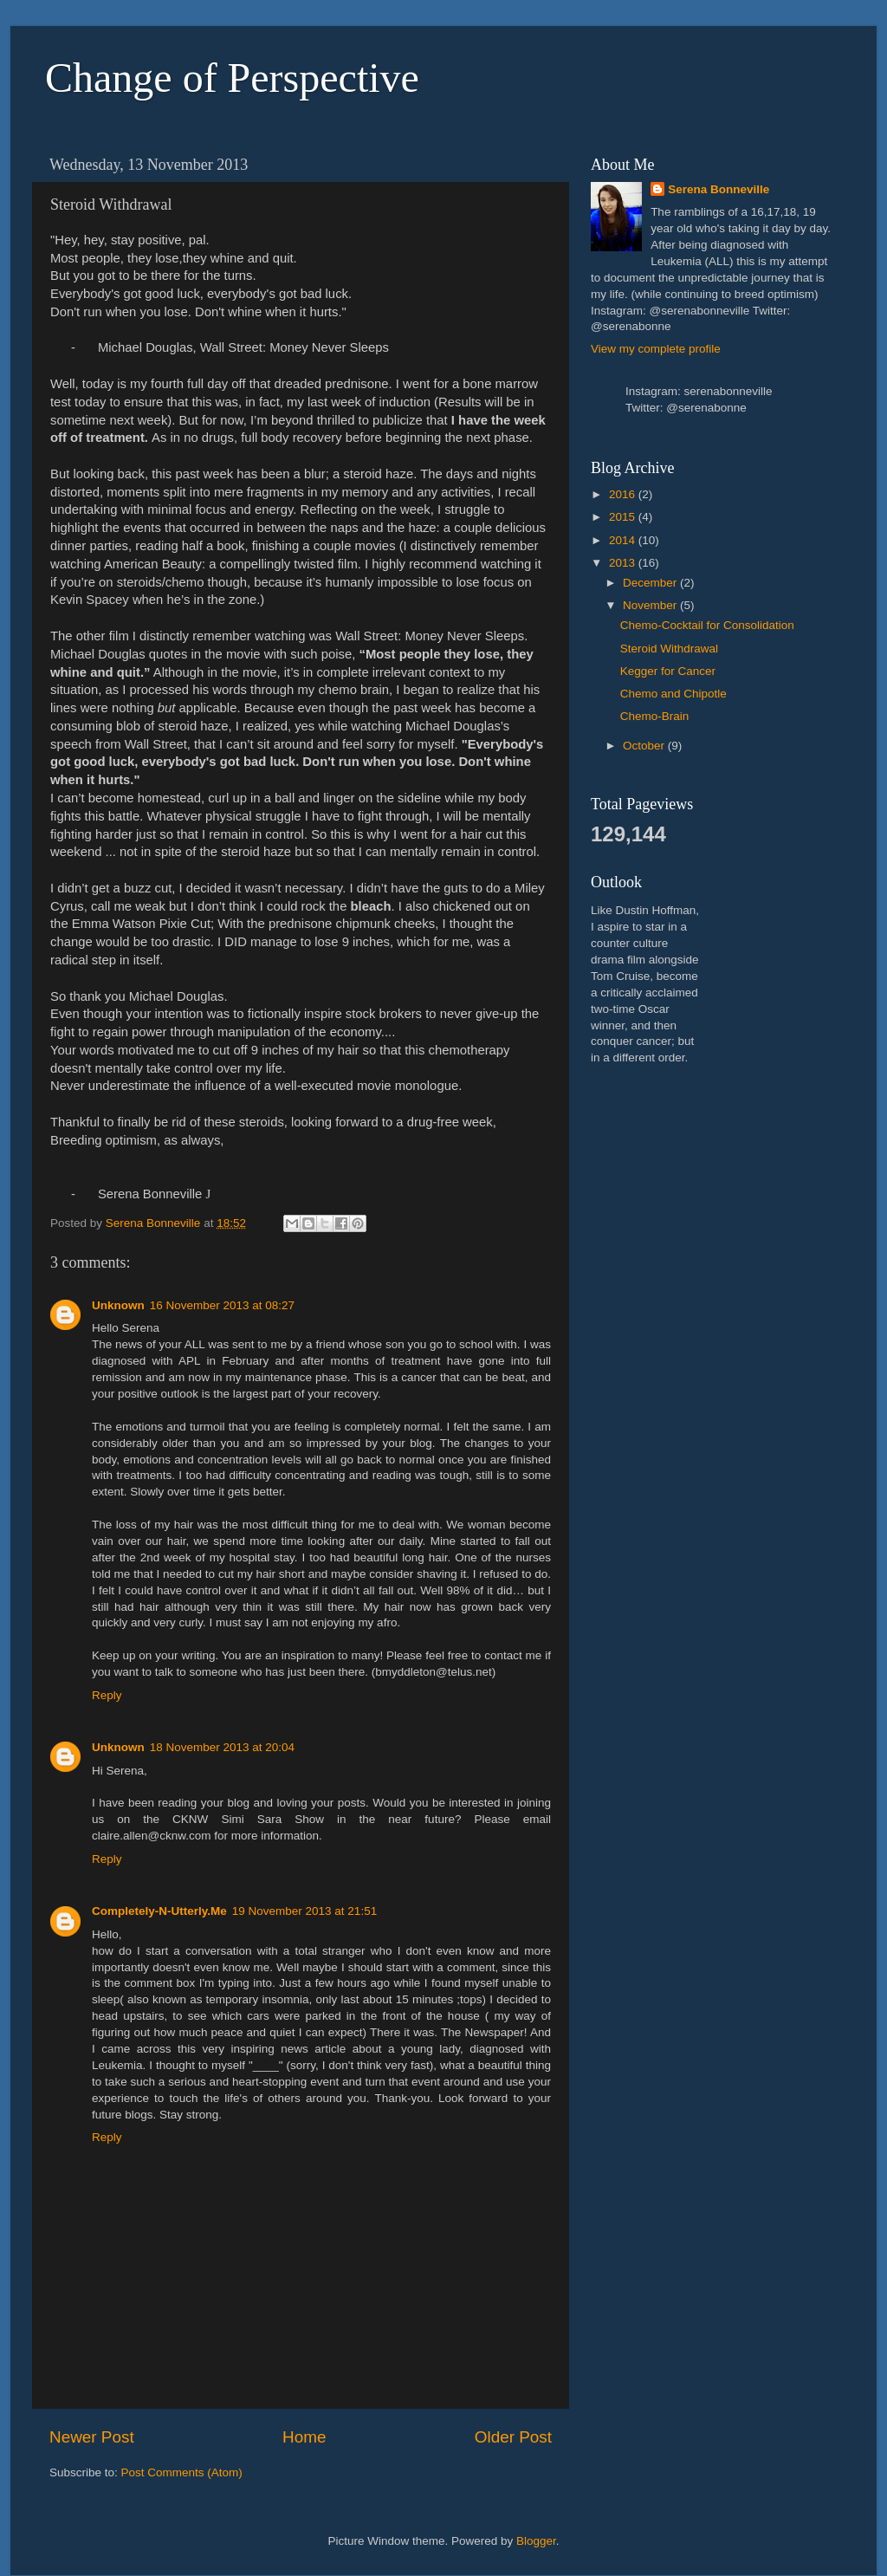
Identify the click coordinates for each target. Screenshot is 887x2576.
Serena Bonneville (718, 189)
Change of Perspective (232, 78)
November (651, 605)
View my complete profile (656, 348)
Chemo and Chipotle (673, 693)
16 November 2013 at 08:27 (222, 1305)
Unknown (118, 1305)
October (645, 745)
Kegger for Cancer (667, 671)
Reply (107, 1695)
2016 (623, 494)
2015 (623, 516)
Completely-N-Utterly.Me (159, 1910)
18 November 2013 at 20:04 (222, 1747)
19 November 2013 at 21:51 (304, 1910)
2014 (623, 540)
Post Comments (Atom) (182, 2472)
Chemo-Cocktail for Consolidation (707, 625)
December (651, 582)
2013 (623, 562)
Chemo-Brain (655, 716)
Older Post (513, 2437)
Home (304, 2437)
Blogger (536, 2540)
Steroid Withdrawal (669, 648)
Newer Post (91, 2437)
